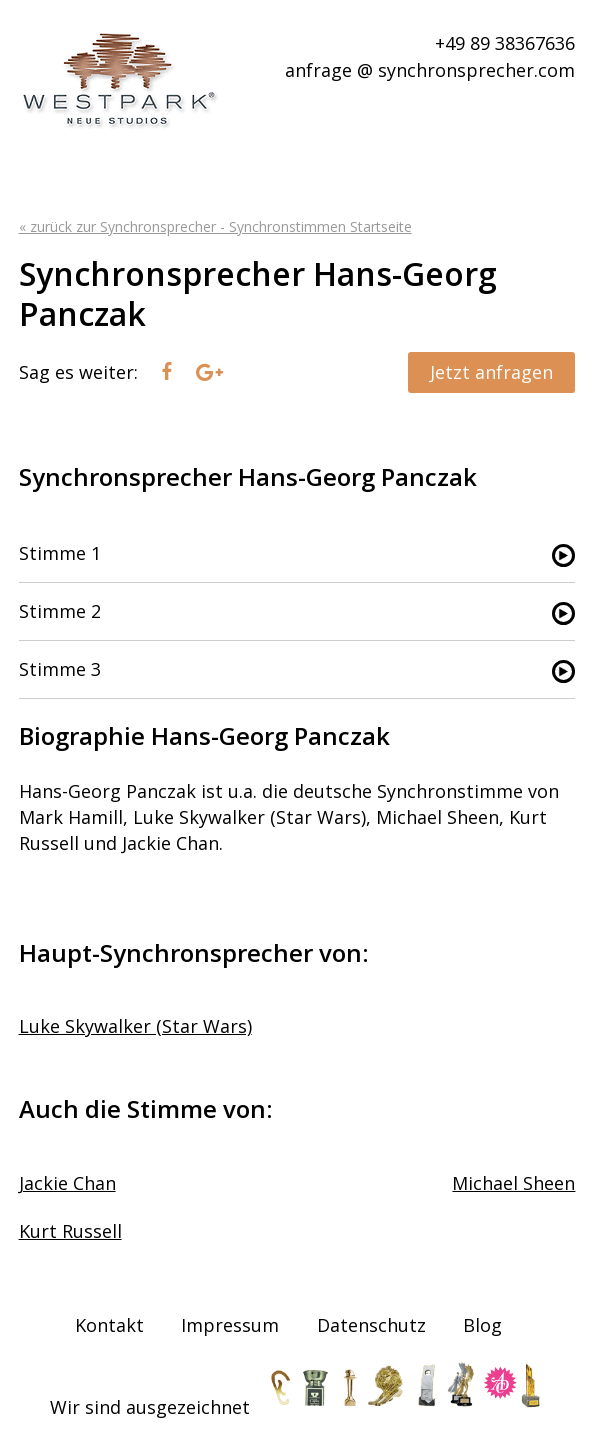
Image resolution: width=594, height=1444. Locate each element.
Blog (482, 1325)
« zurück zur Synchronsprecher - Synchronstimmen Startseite (215, 226)
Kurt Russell (70, 1231)
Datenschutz (371, 1325)
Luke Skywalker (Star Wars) (135, 1026)
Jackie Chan (67, 1183)
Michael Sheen (513, 1183)
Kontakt (109, 1325)
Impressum (230, 1325)
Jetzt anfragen (491, 372)
